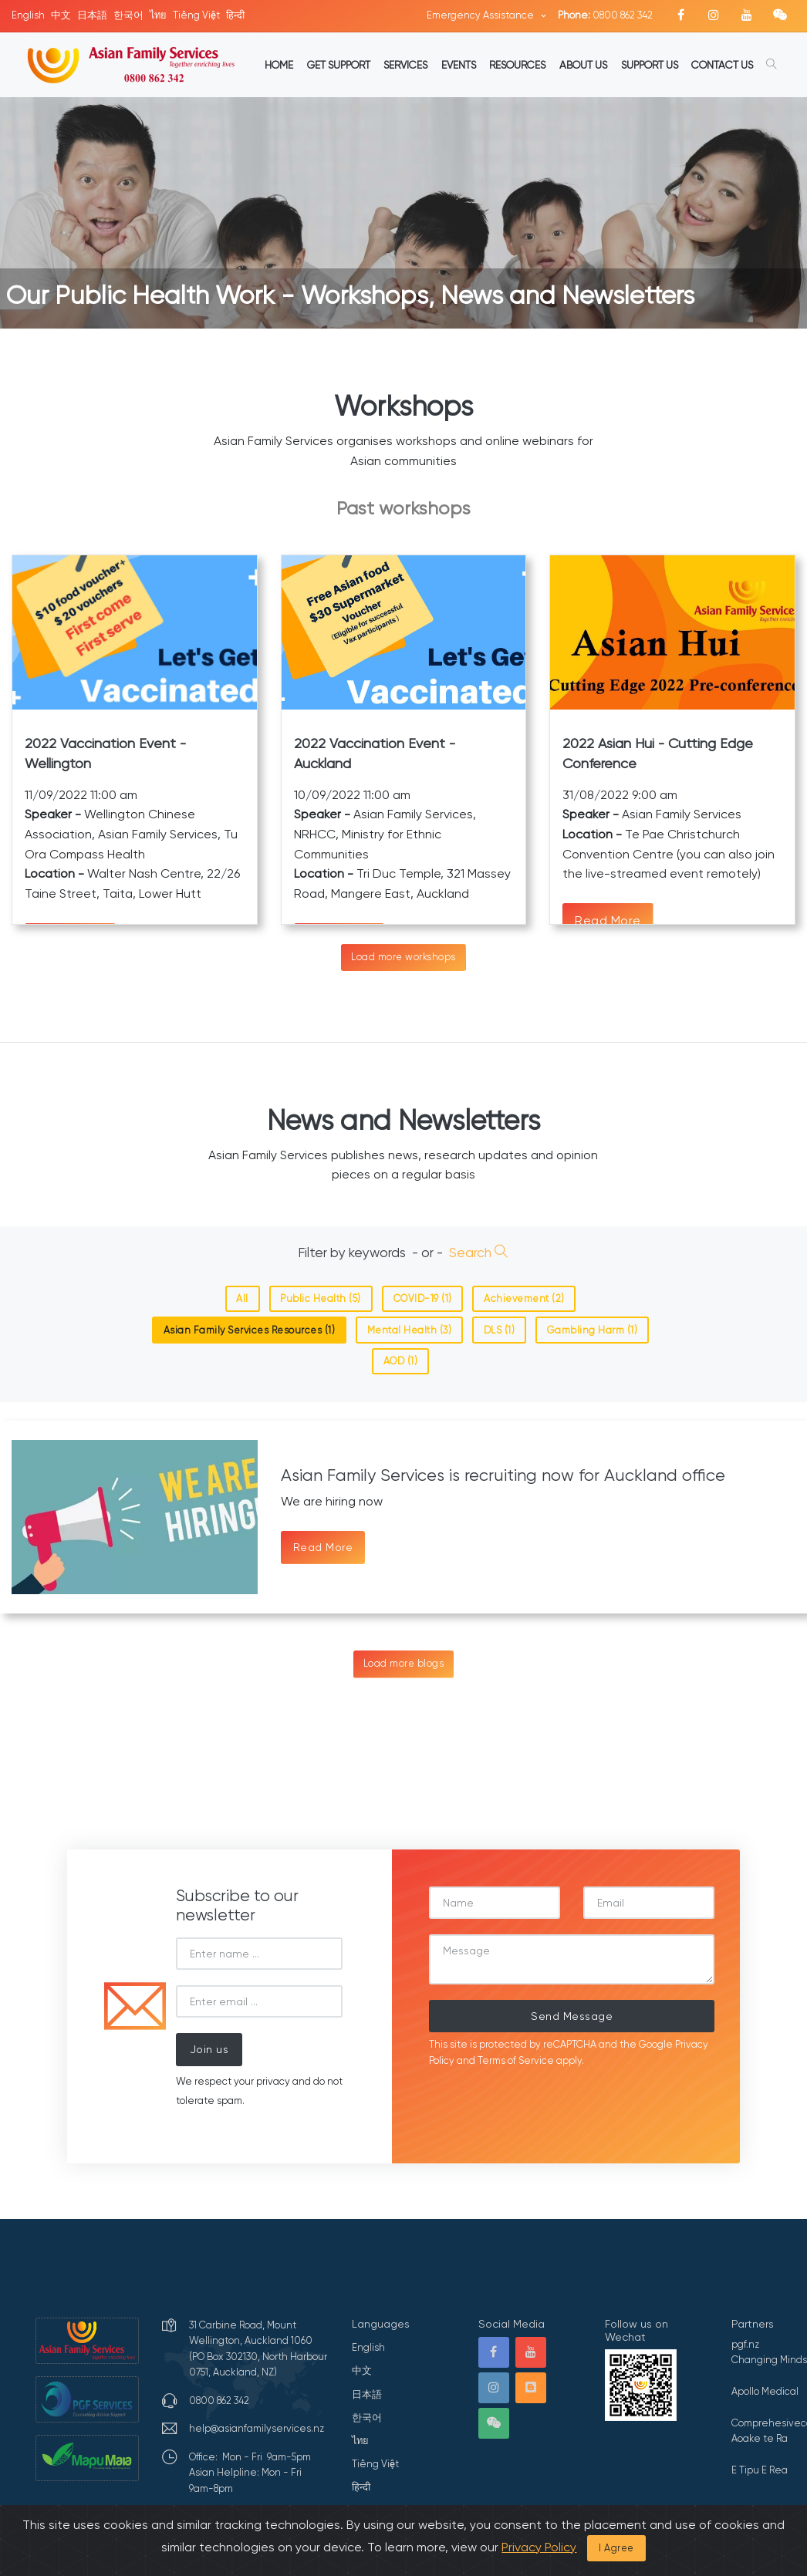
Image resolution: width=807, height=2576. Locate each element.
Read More (608, 920)
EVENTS (458, 65)
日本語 (92, 15)
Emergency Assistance (481, 15)
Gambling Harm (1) (592, 1330)
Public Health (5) (320, 1298)
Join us (209, 2049)
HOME (279, 65)
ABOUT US (583, 65)
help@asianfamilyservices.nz (256, 2428)
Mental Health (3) (409, 1330)
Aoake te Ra (759, 2438)
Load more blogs (403, 1663)
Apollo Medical (765, 2391)
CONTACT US (722, 65)
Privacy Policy (538, 2547)
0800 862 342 (605, 15)
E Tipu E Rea (759, 2470)
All (242, 1298)
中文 (61, 15)
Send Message (572, 2016)
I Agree (616, 2548)
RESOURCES (517, 65)
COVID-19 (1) (422, 1298)
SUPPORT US (649, 65)
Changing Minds (769, 2359)
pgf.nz (745, 2344)
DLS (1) (499, 1330)
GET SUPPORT (338, 65)
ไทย (158, 15)
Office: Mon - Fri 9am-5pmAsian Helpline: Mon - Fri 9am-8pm (250, 2472)
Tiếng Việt (196, 15)
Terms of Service (516, 2060)
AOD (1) (400, 1361)
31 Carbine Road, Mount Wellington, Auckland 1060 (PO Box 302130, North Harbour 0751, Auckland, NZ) (258, 2348)
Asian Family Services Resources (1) (250, 1330)
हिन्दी (235, 15)
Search (478, 1252)
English (28, 15)
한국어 (128, 15)
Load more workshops (403, 957)
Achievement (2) (524, 1298)
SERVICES (405, 65)
